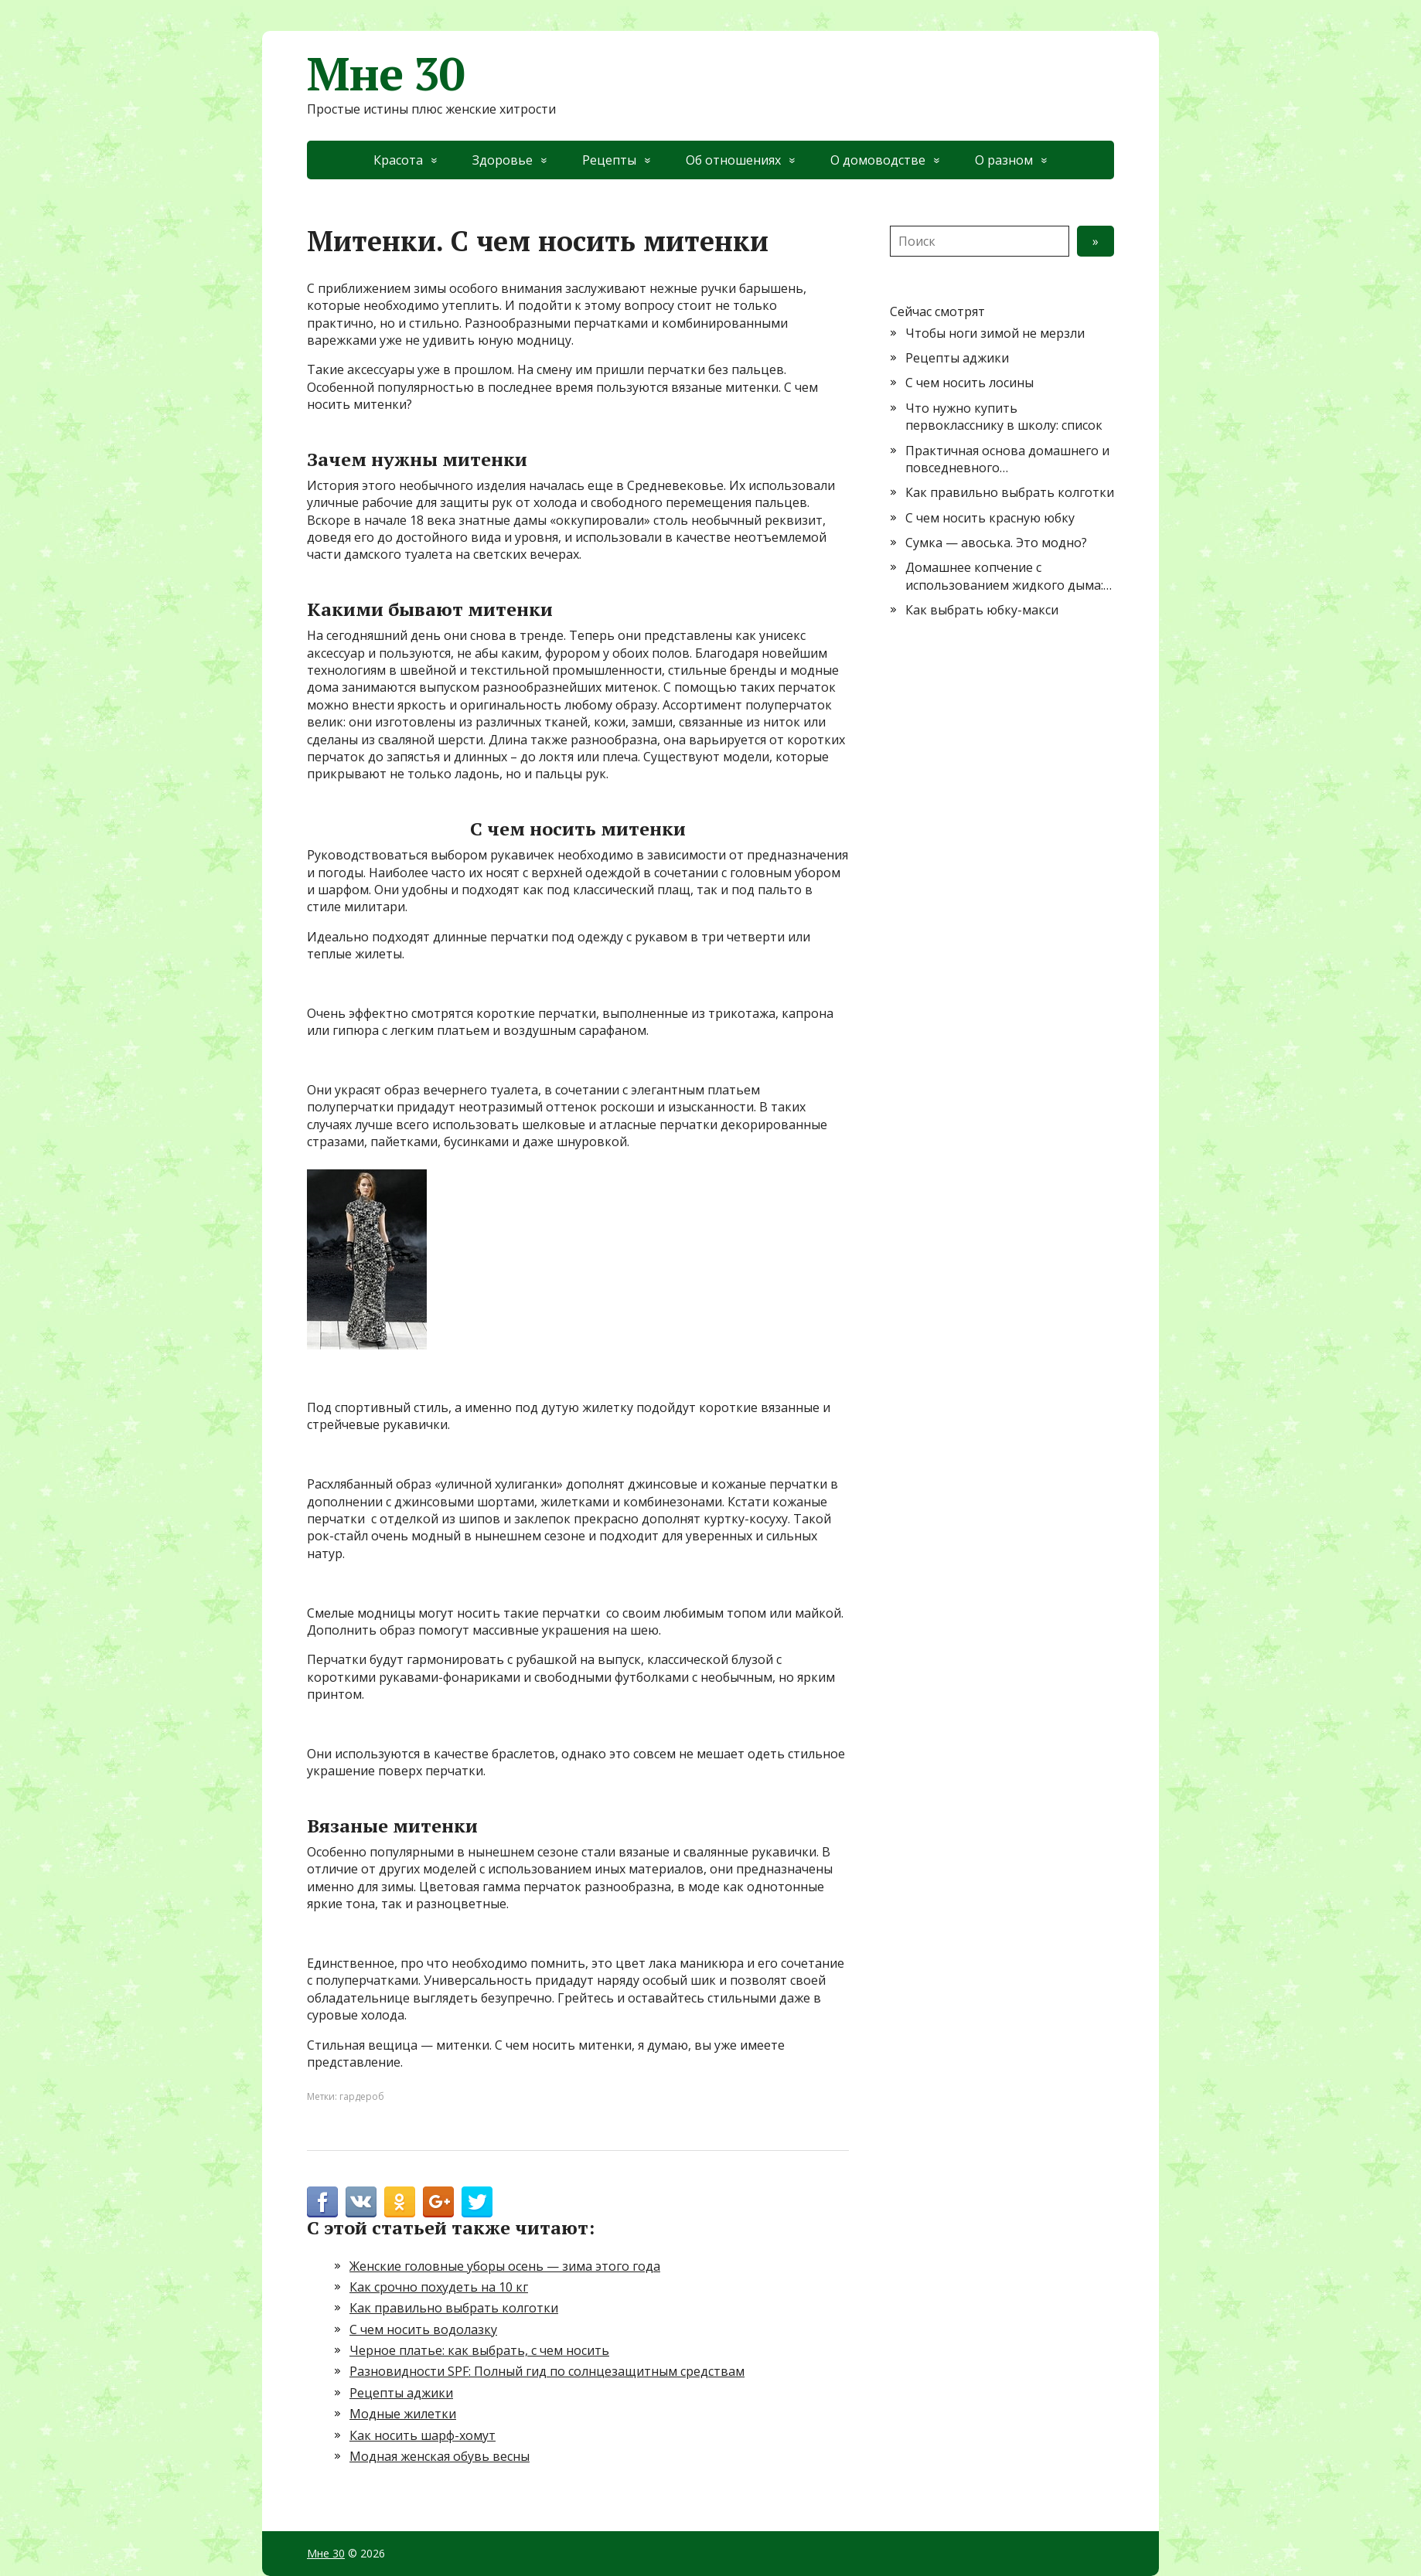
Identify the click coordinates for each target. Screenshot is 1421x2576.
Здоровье (502, 159)
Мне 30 (386, 73)
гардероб (361, 2096)
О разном (1004, 159)
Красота (398, 159)
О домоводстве (877, 159)
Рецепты (609, 159)
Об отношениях (733, 159)
